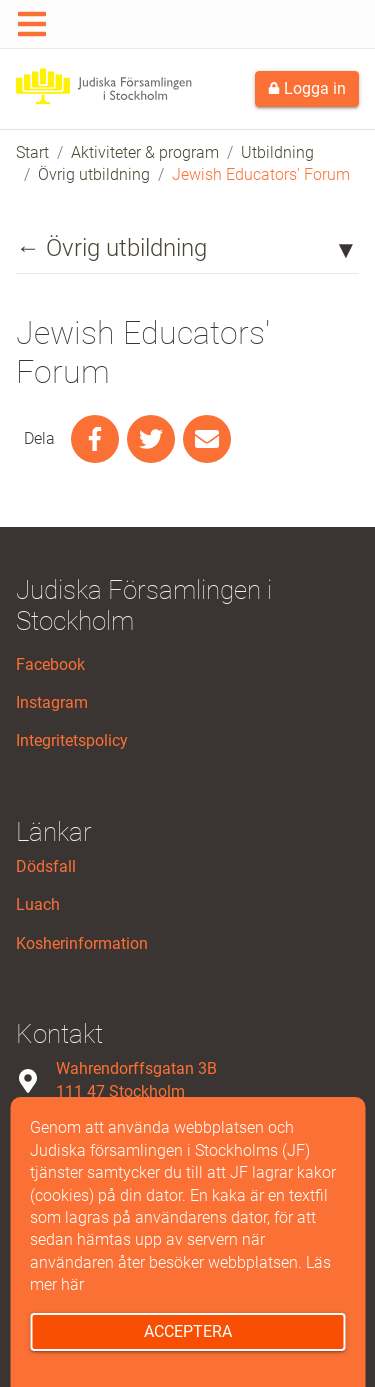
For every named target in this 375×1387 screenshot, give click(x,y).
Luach (38, 904)
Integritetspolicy (72, 740)
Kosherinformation (82, 943)
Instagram (52, 702)
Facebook (50, 664)
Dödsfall (46, 866)
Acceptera (188, 1331)
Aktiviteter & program (145, 152)
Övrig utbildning (94, 174)
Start (32, 152)
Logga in (307, 88)
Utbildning (277, 152)
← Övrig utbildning (111, 248)
